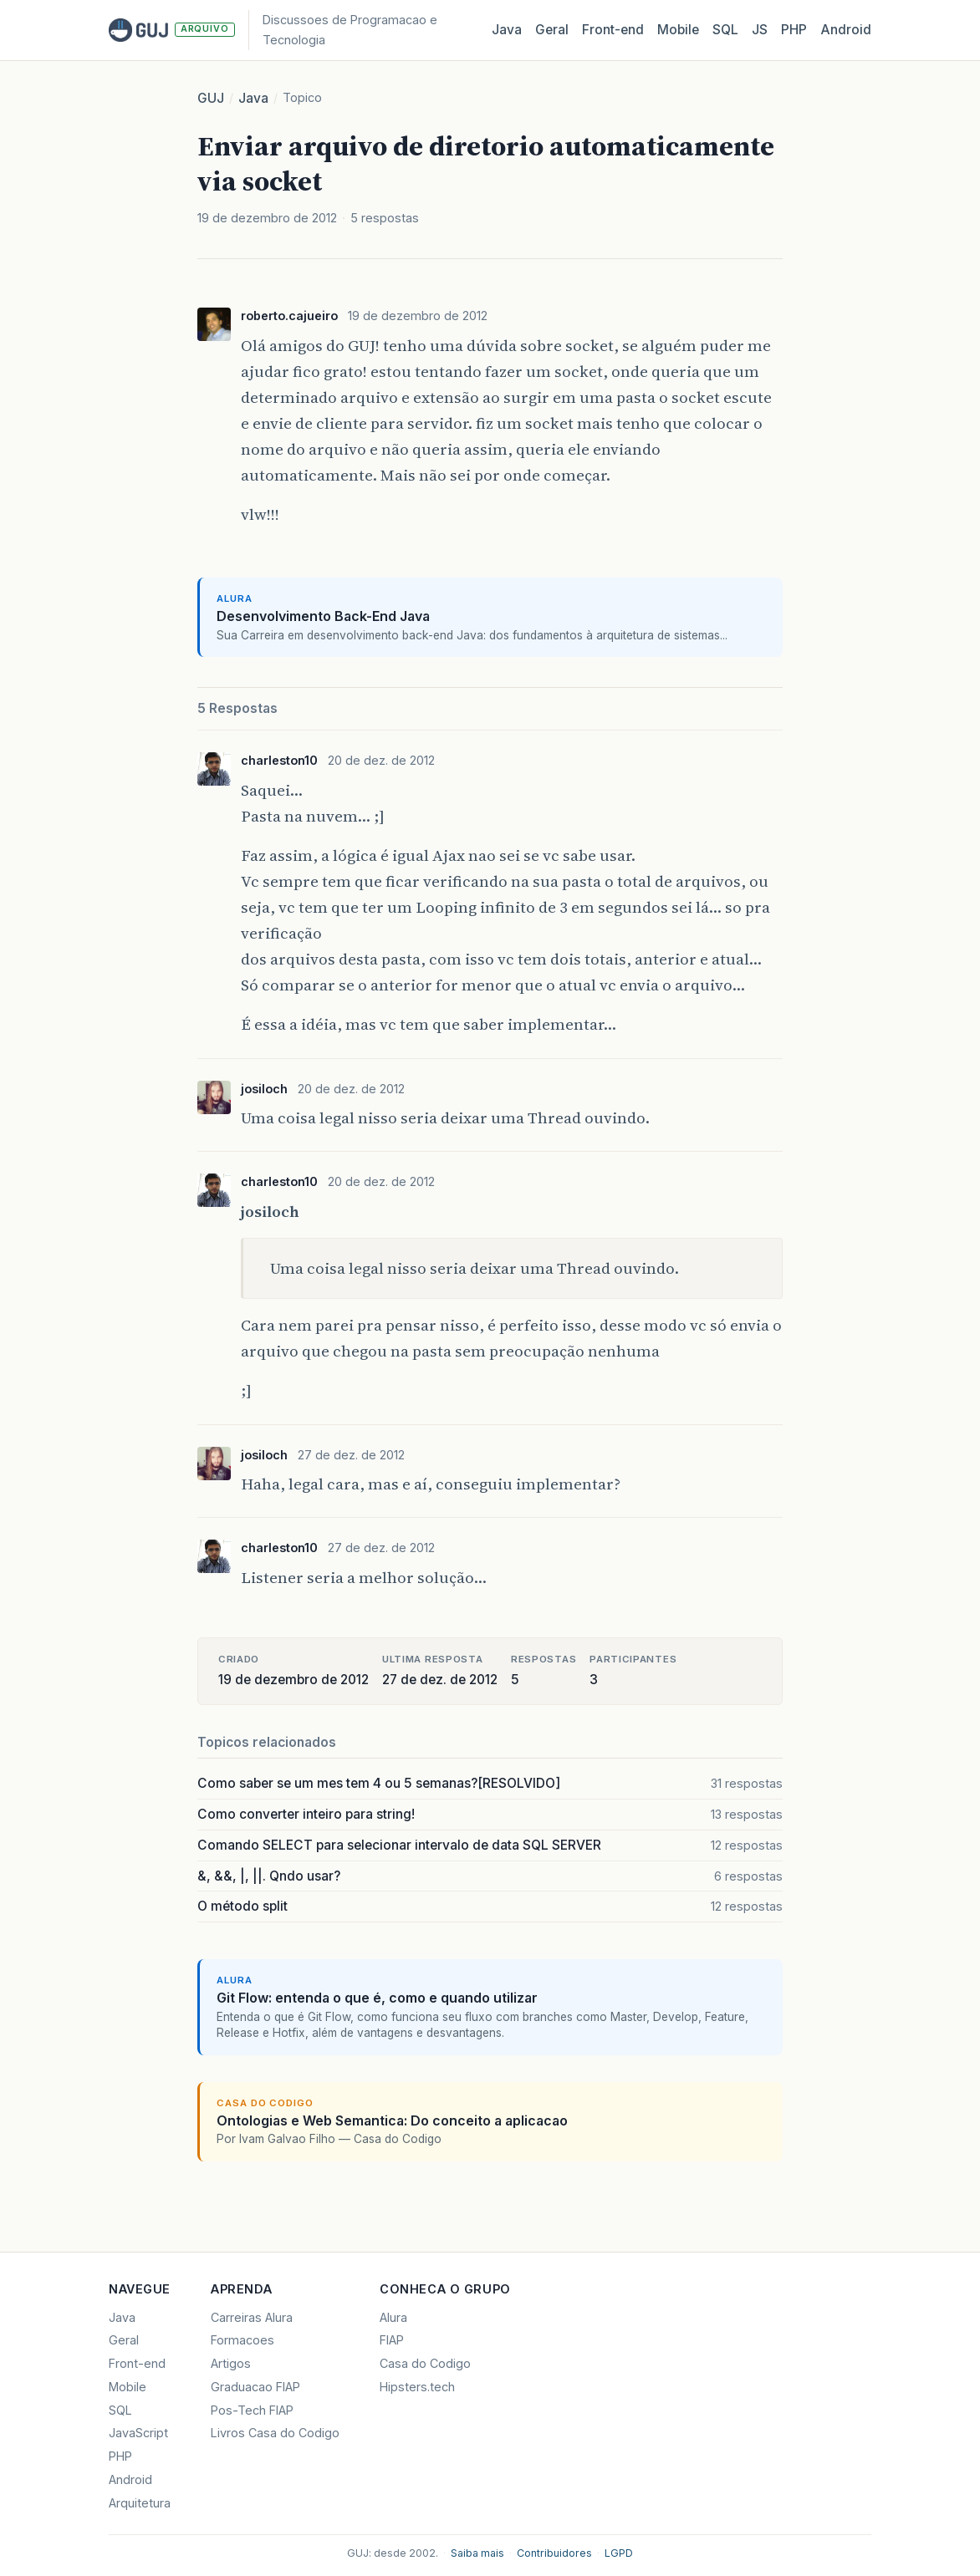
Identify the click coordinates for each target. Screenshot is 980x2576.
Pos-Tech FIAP (252, 2410)
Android (845, 30)
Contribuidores (554, 2553)
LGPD (619, 2553)
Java (507, 30)
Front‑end (613, 30)
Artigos (231, 2363)
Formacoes (242, 2340)
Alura (393, 2317)
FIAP (392, 2340)
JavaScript (138, 2433)
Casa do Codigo (425, 2363)
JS (760, 30)
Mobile (678, 30)
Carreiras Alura (252, 2317)
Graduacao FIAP (255, 2387)
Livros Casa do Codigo (275, 2433)
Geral (552, 30)
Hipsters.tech (417, 2387)
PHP (794, 30)
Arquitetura (140, 2503)
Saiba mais (477, 2553)
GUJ (210, 98)
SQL (725, 30)
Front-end (137, 2363)
